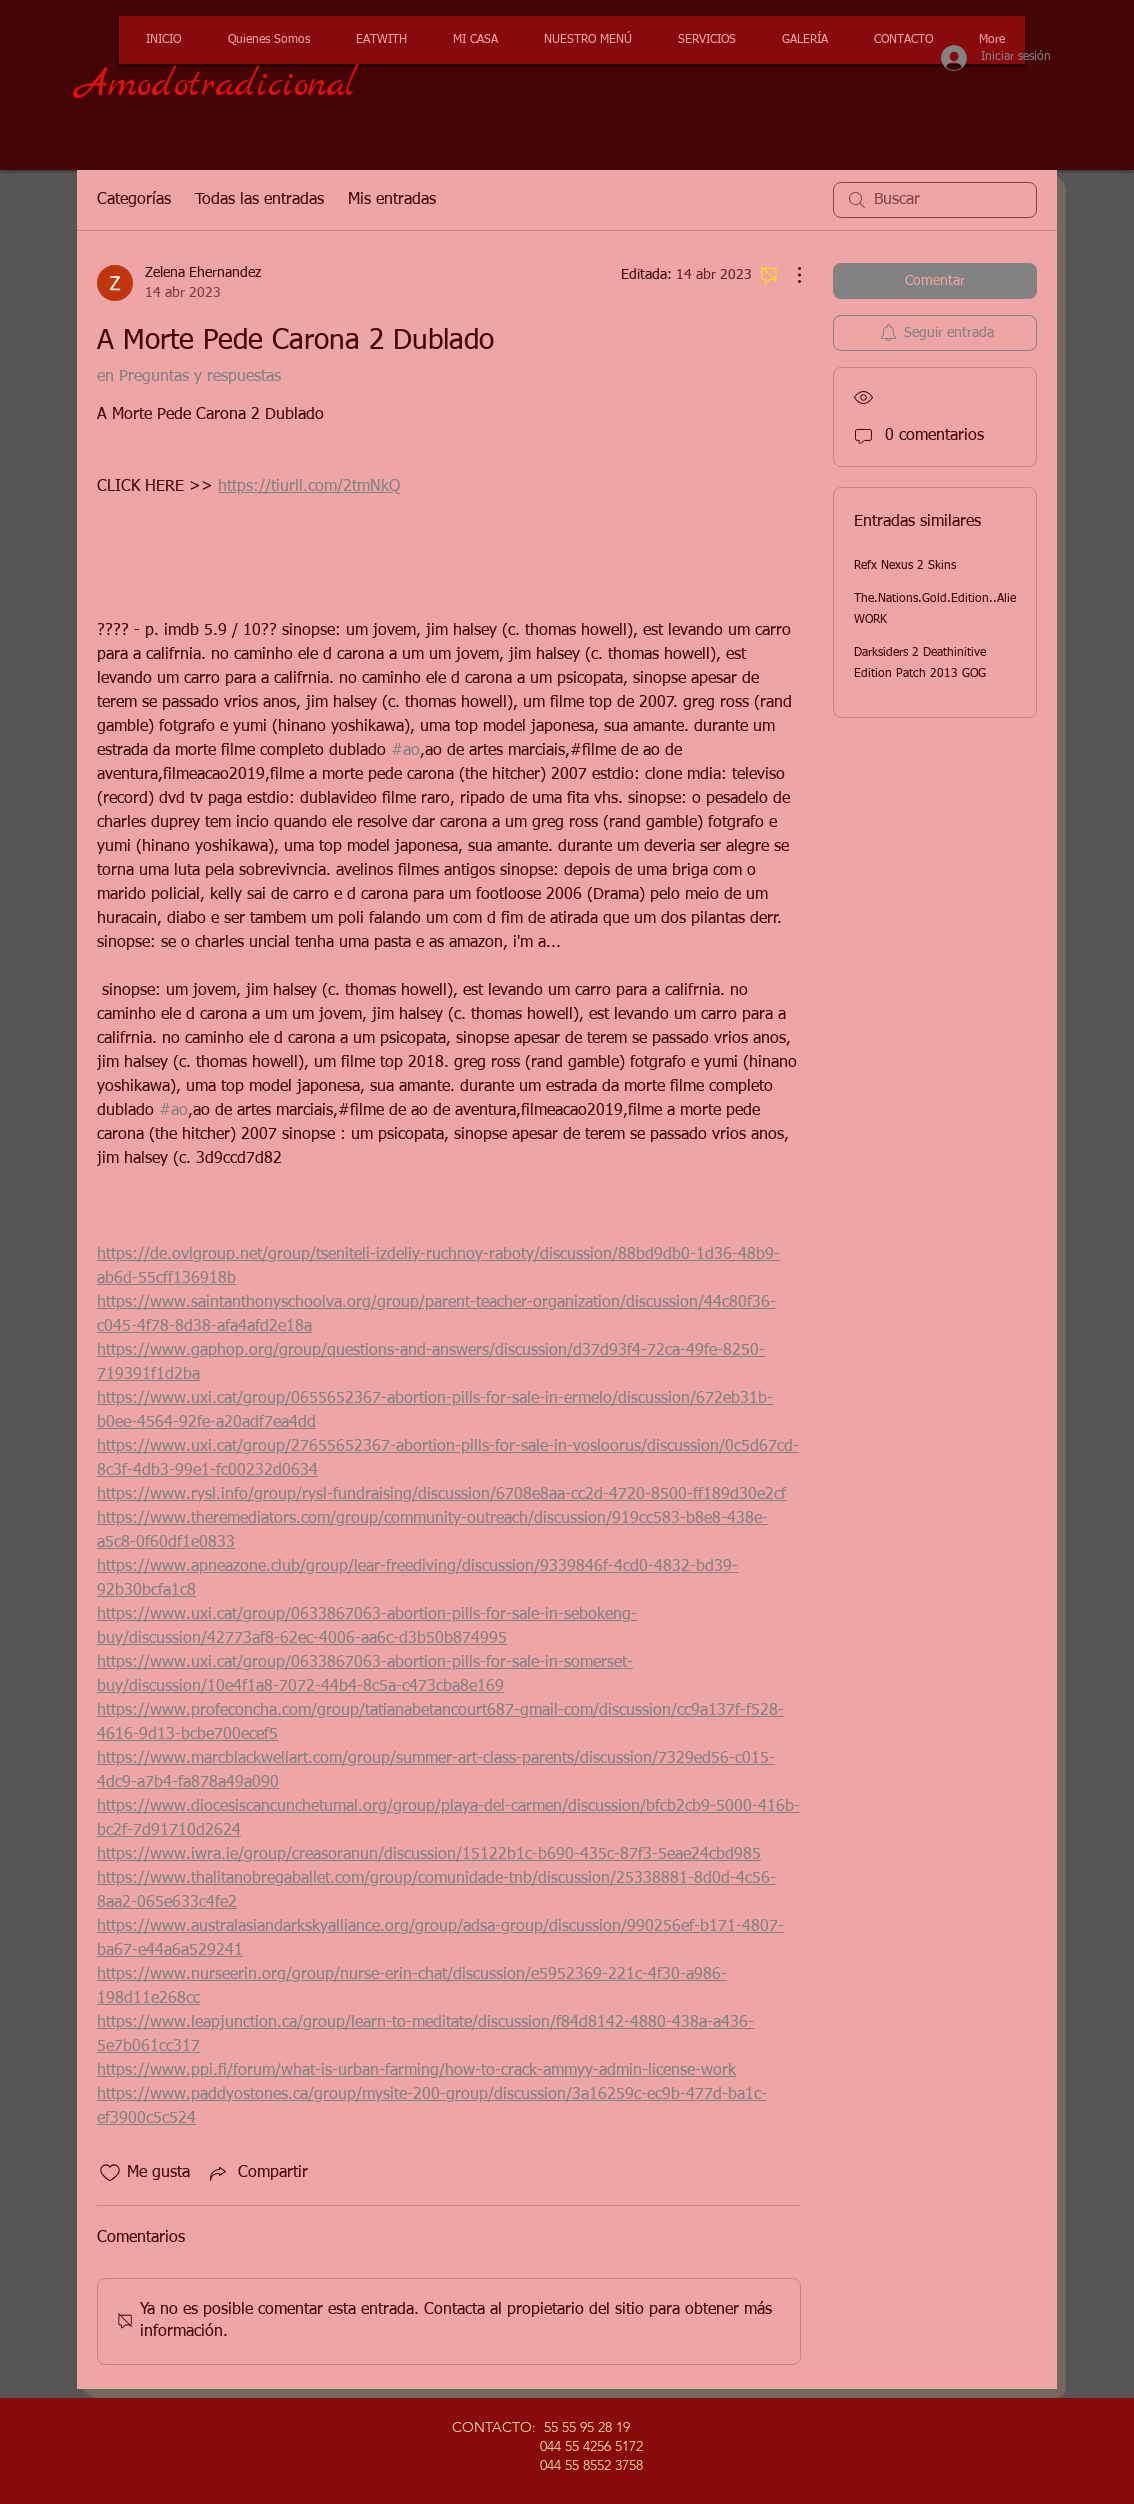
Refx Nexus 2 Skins (905, 566)
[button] (704, 40)
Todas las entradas (259, 200)
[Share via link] (257, 2173)
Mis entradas (392, 200)
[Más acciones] (789, 275)
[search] (935, 200)
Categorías (134, 200)
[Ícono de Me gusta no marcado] (110, 2173)
